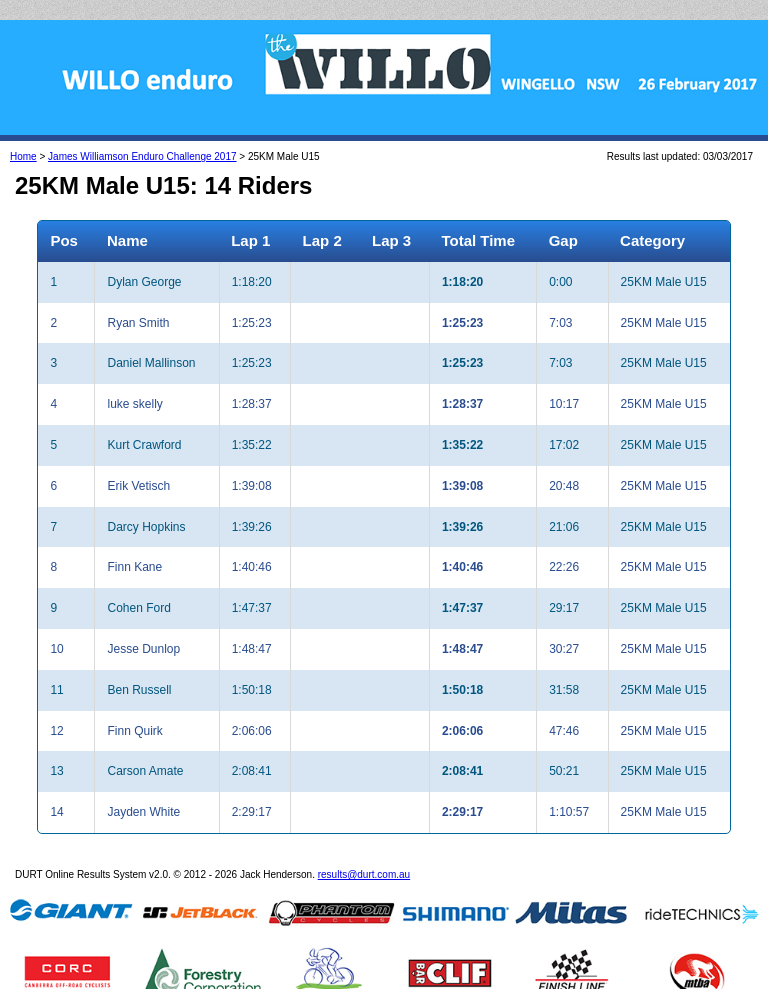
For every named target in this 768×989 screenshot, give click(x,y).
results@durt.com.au (364, 874)
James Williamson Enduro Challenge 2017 (142, 156)
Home (23, 156)
